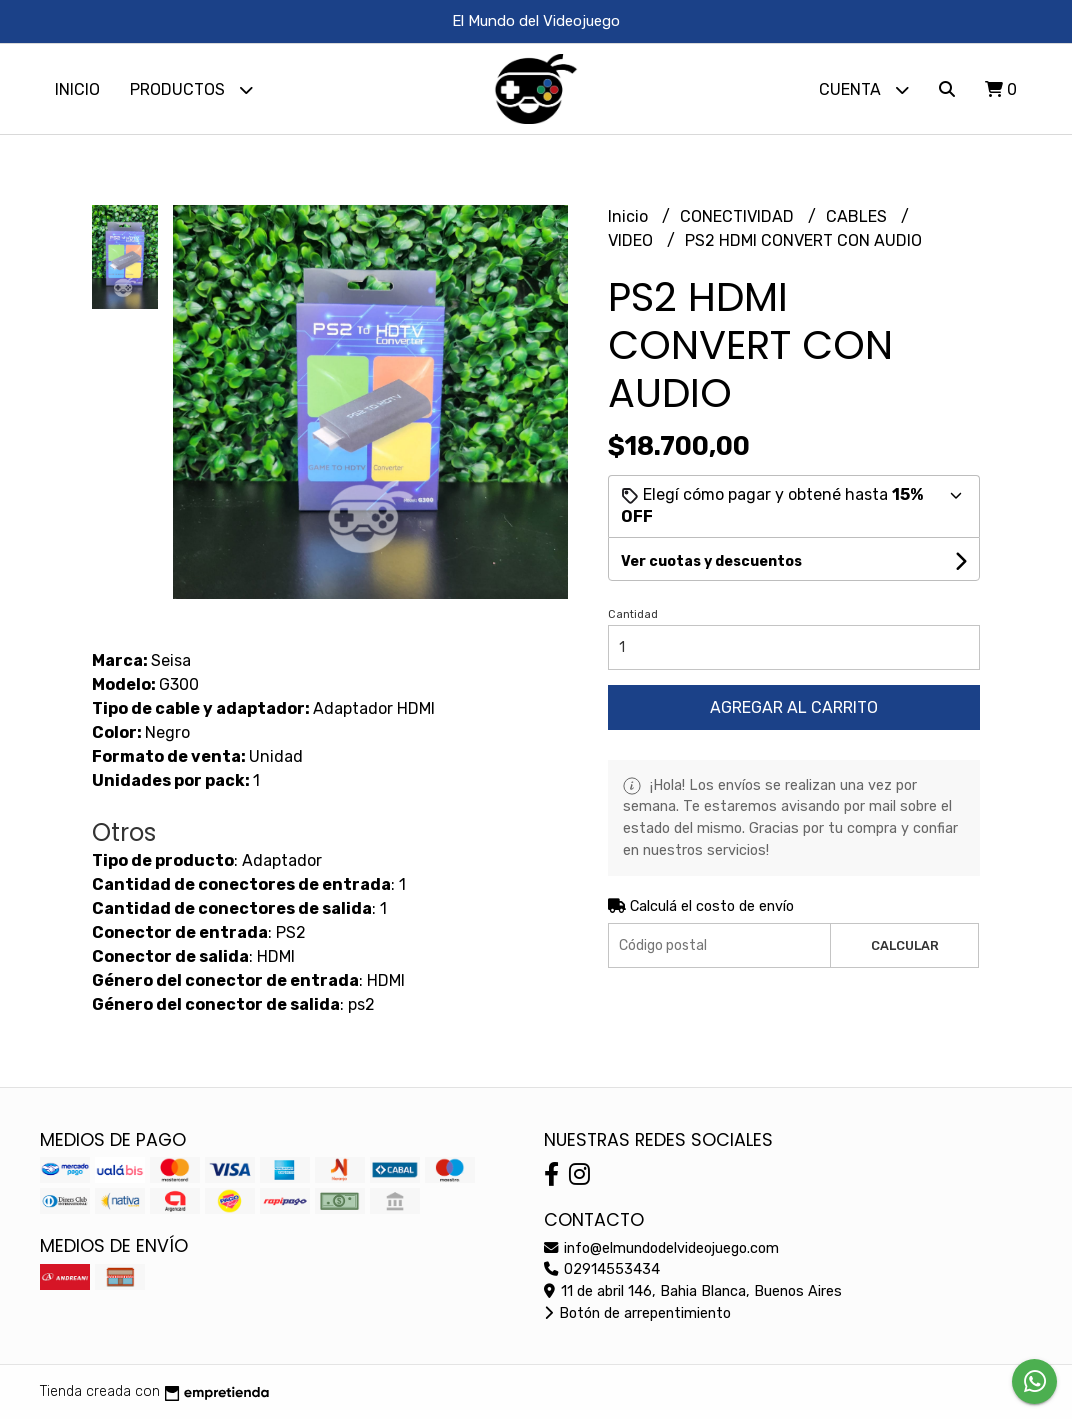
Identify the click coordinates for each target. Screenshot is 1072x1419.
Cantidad (633, 614)
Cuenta (864, 89)
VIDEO (632, 240)
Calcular (905, 945)
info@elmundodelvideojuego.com (661, 1248)
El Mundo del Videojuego (536, 21)
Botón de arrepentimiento (637, 1313)
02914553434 (602, 1269)
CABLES (858, 216)
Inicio (77, 89)
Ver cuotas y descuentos (711, 561)
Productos (191, 89)
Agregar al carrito (794, 707)
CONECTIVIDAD (739, 216)
